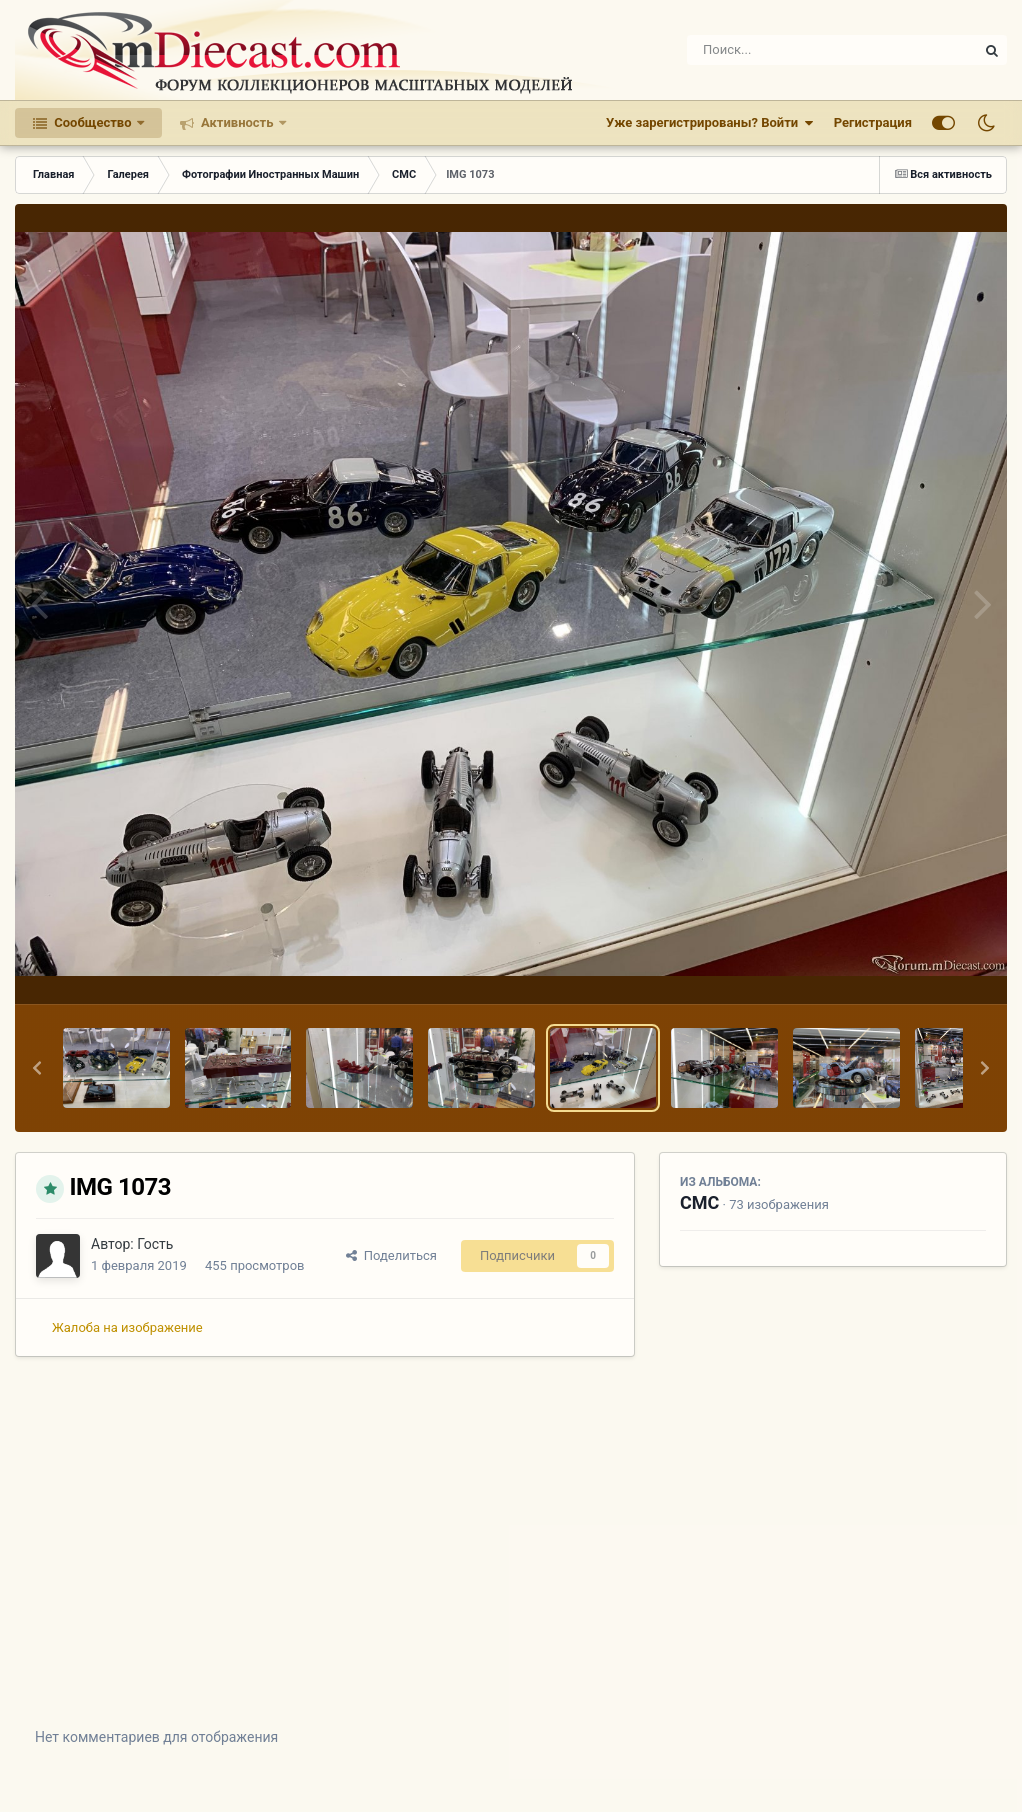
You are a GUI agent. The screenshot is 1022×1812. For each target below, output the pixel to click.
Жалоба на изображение (127, 1327)
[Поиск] (795, 50)
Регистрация (873, 122)
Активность (237, 122)
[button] (37, 1068)
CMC (699, 1202)
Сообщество (93, 122)
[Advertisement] (511, 1557)
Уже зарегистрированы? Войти (710, 123)
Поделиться (391, 1255)
